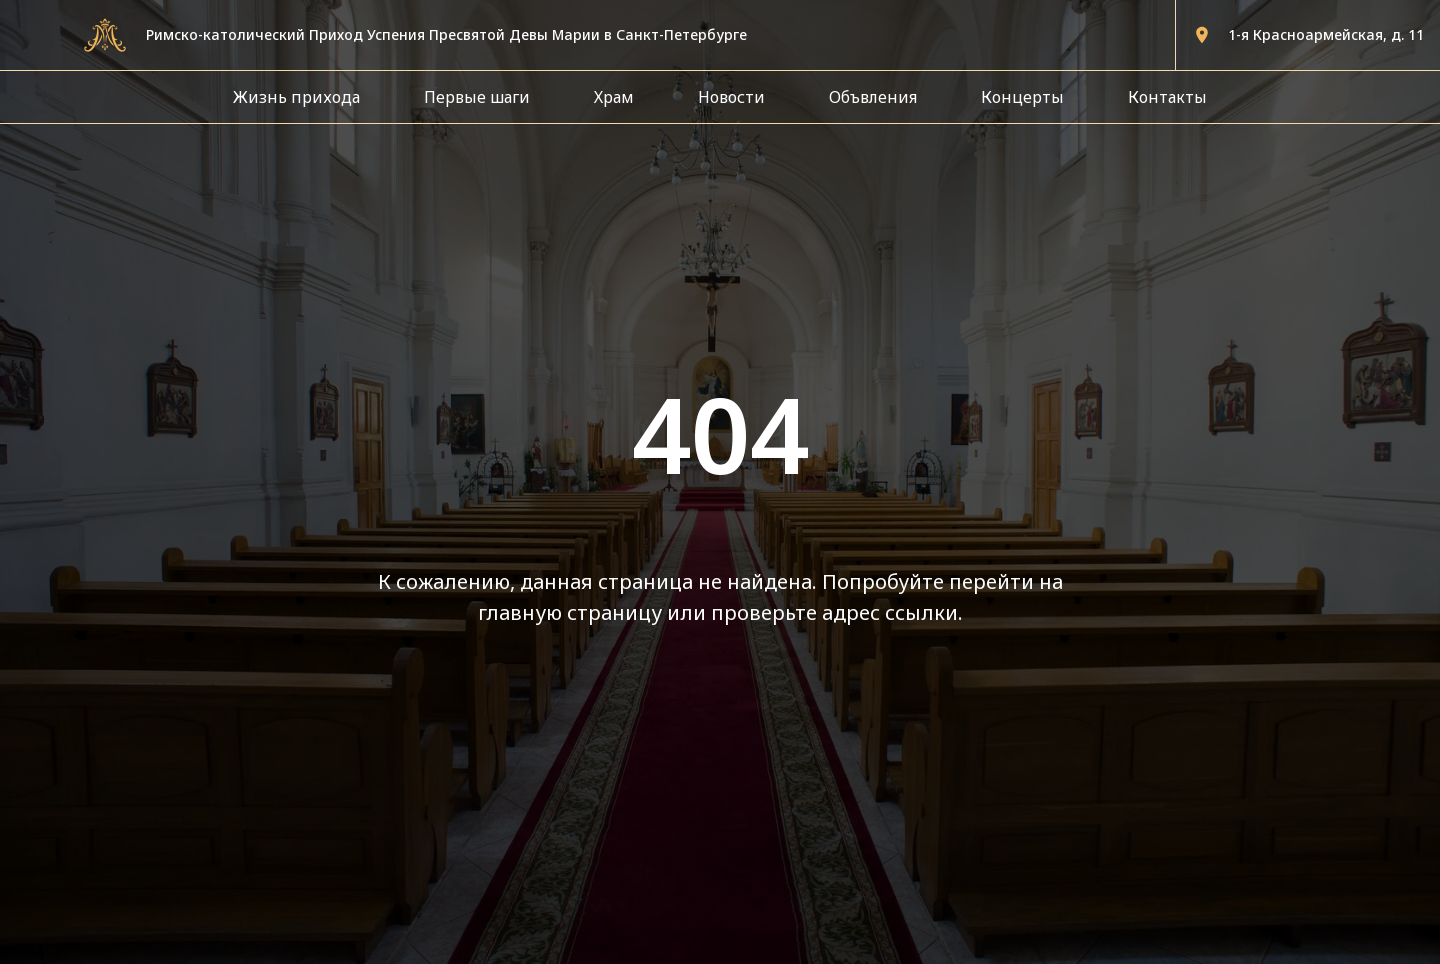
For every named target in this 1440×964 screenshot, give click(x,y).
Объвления (873, 97)
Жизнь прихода (296, 97)
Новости (731, 97)
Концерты (1022, 97)
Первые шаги (477, 97)
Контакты (1167, 97)
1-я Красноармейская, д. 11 (1326, 34)
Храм (614, 97)
